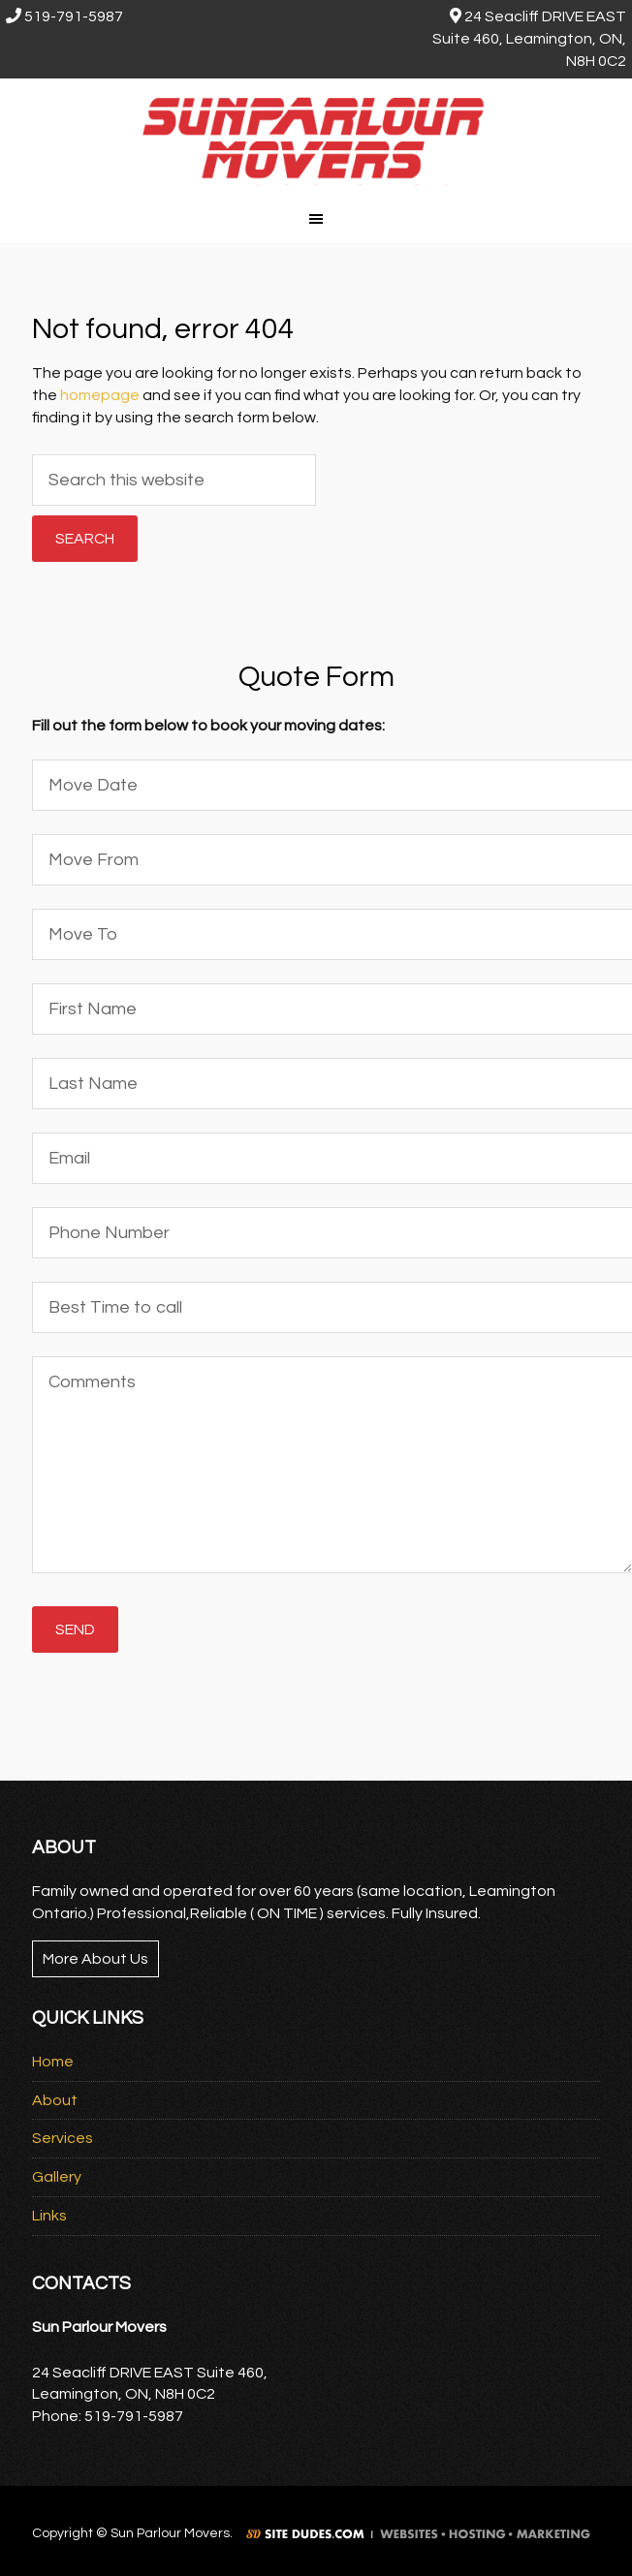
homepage (100, 395)
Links (49, 2215)
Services (62, 2138)
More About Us (95, 1959)
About (55, 2100)
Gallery (56, 2177)
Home (53, 2061)
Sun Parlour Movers (316, 136)
